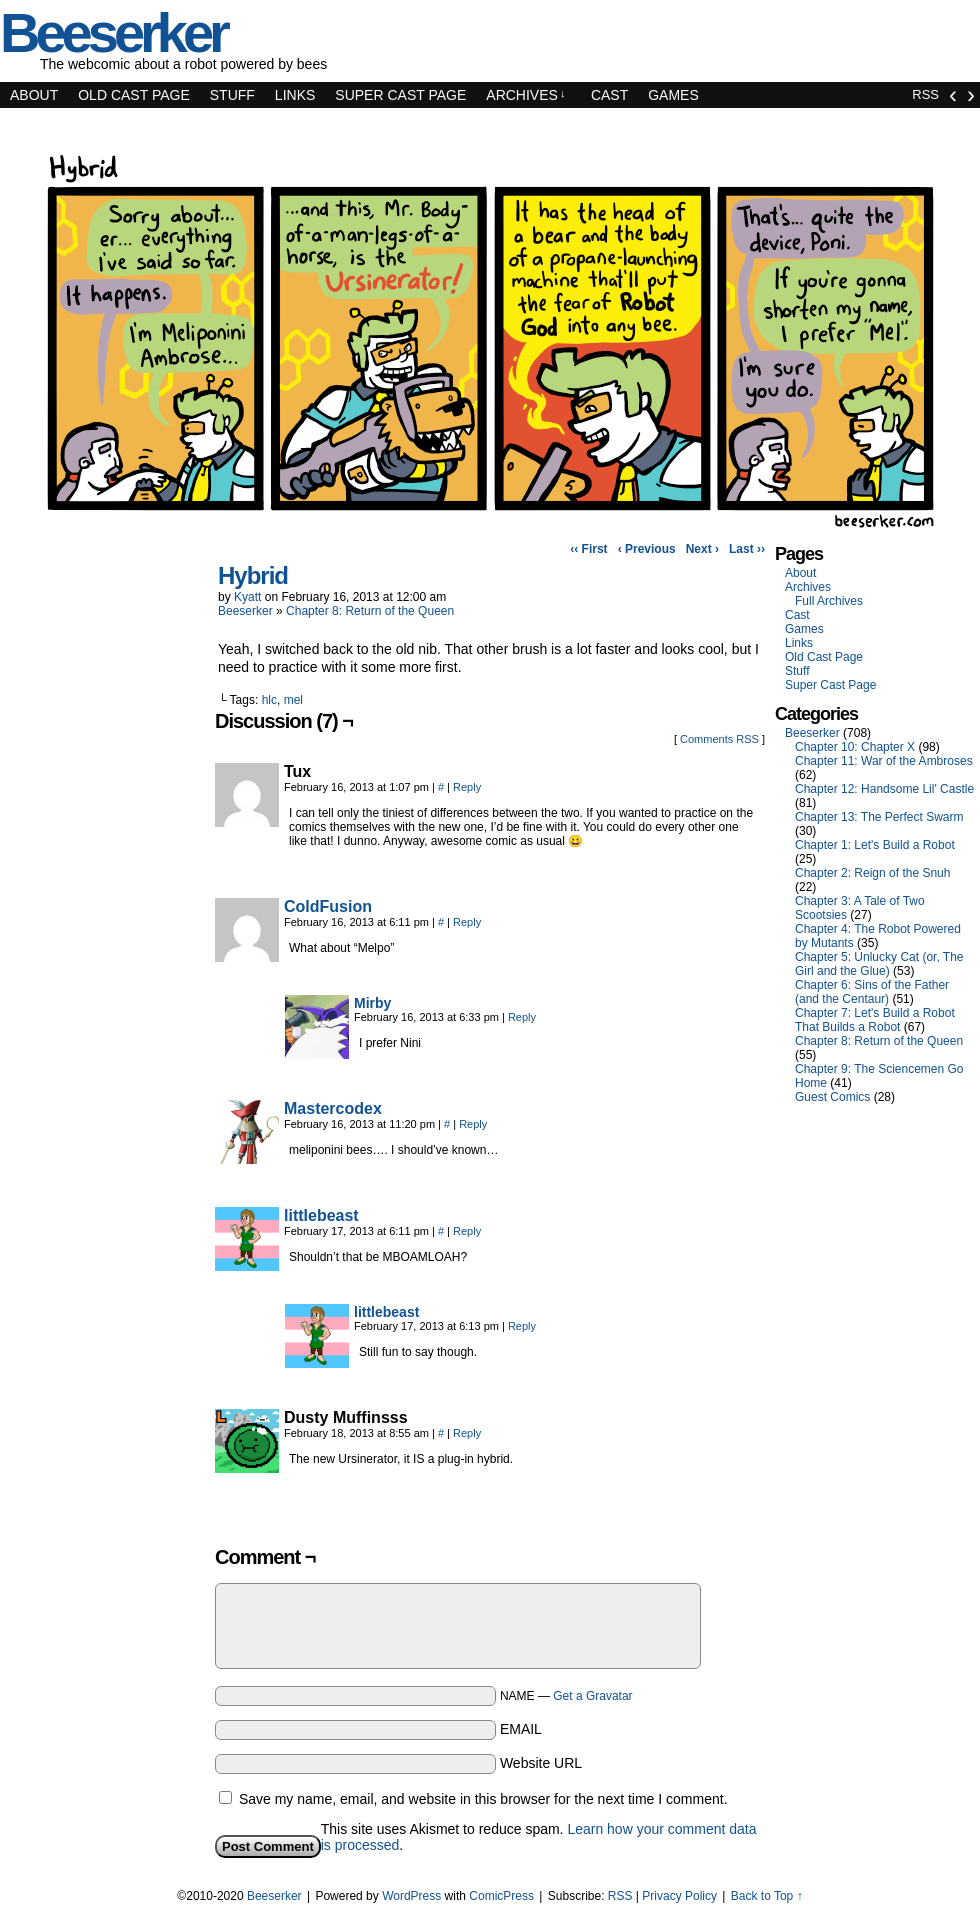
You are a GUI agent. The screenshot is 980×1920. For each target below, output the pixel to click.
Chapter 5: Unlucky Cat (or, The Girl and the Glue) (879, 964)
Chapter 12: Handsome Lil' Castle (884, 789)
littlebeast (321, 1215)
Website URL (541, 1763)
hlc (269, 700)
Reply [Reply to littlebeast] (467, 1231)
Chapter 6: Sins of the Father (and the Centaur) (872, 992)
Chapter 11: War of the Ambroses (884, 761)
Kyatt (247, 597)
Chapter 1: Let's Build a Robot (875, 845)
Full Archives (829, 601)
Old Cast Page (134, 95)
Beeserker (245, 611)
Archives (525, 95)
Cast (609, 95)
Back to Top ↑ (767, 1896)
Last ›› (747, 549)
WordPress (411, 1896)
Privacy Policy (679, 1896)
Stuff (232, 95)
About (34, 95)
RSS (925, 94)
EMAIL (521, 1729)
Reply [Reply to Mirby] (522, 1017)
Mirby (372, 1003)
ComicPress (501, 1896)
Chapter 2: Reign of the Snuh (872, 873)
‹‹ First (588, 549)
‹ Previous (647, 549)
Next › (702, 549)
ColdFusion (328, 906)
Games (673, 95)
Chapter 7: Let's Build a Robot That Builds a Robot (875, 1020)
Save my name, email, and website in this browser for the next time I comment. (483, 1799)
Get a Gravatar (592, 1696)
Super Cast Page (400, 95)
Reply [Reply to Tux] (467, 787)
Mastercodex (333, 1108)
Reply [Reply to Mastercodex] (473, 1124)
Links (295, 95)
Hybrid (253, 575)
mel (293, 700)
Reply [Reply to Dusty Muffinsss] (467, 1433)
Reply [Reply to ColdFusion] (467, 922)
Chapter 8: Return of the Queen (370, 611)
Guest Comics (832, 1097)
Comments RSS (719, 739)
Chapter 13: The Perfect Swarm (879, 817)
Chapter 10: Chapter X (855, 747)
